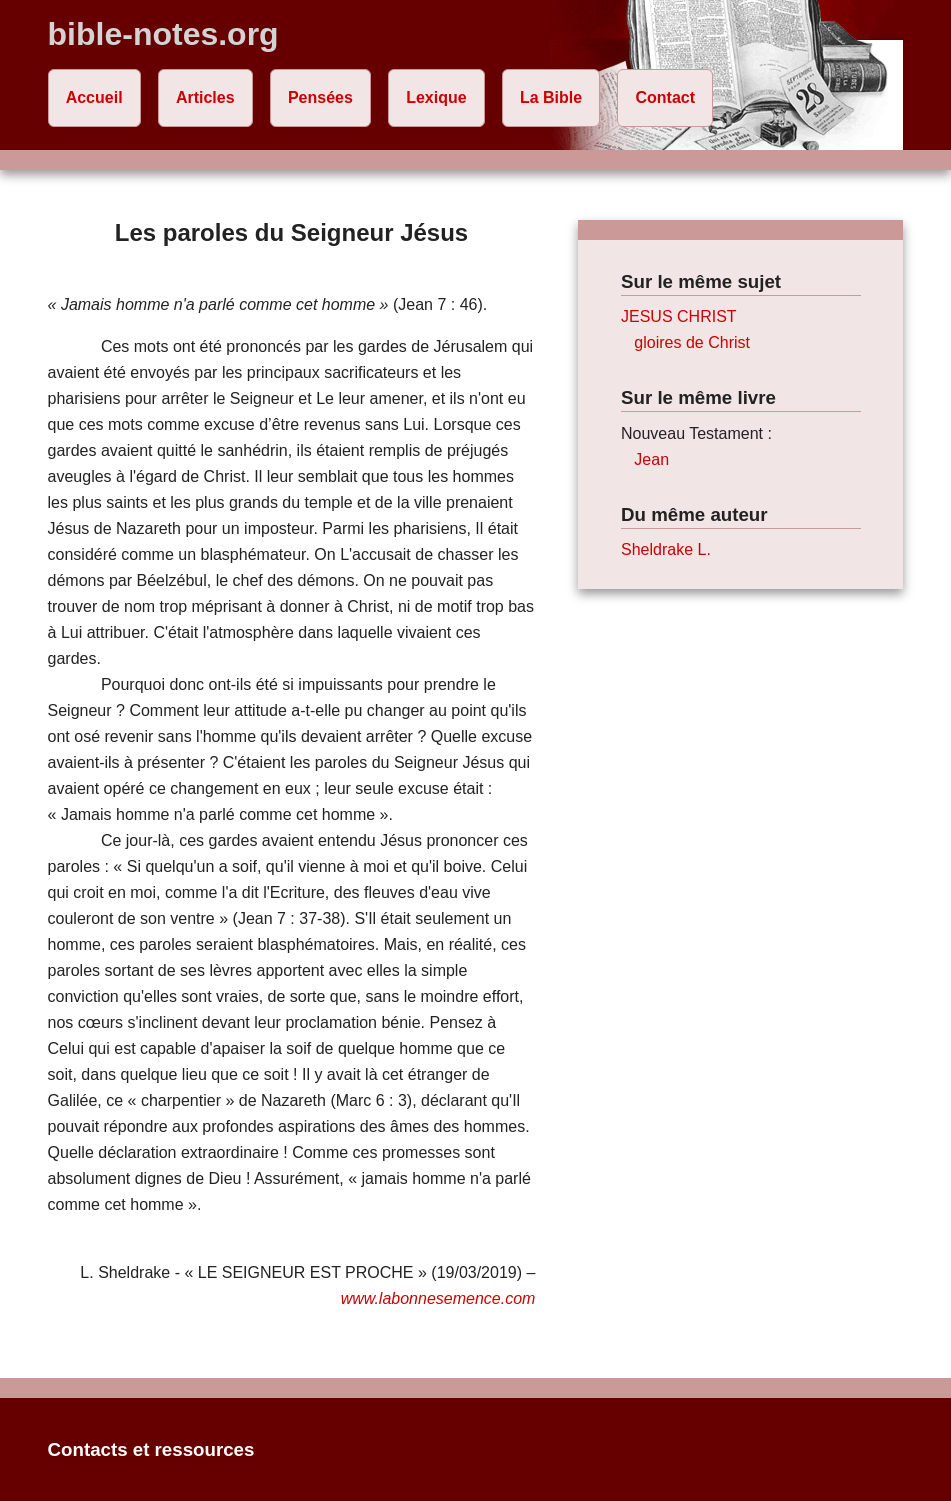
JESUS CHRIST (679, 316)
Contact (665, 97)
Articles (205, 97)
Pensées (320, 97)
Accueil (94, 97)
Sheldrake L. (666, 549)
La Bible (551, 97)
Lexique (436, 97)
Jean (651, 459)
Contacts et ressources (151, 1449)
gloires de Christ (692, 342)
